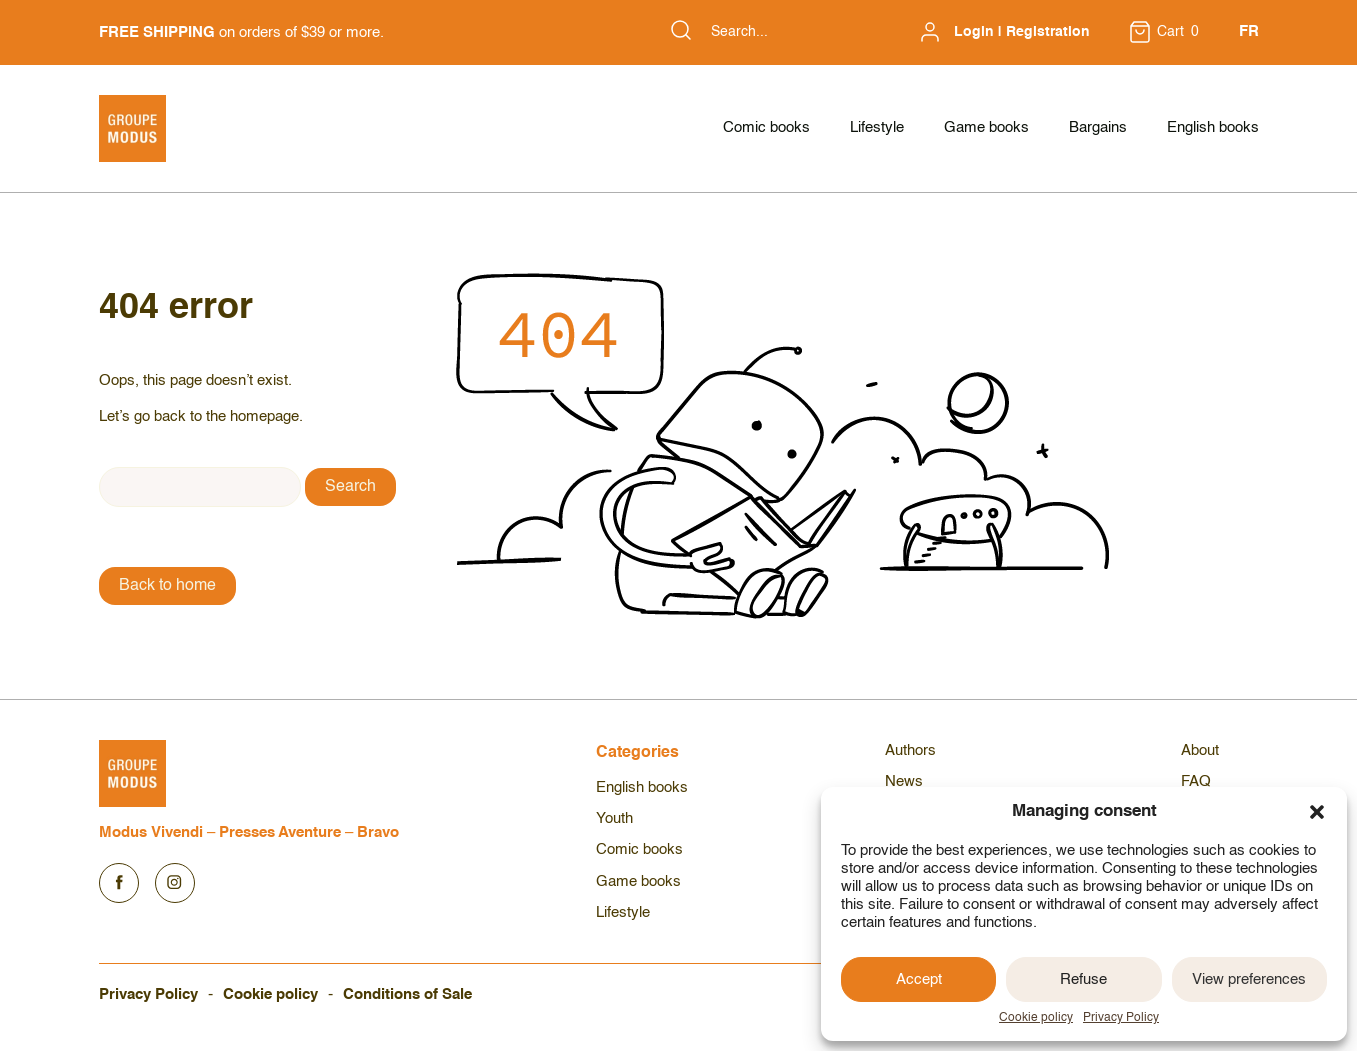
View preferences (1249, 979)
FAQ (1196, 781)
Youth (614, 818)
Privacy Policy (1121, 1018)
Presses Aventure (280, 832)
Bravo (378, 832)
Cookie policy (1036, 1018)
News (904, 781)
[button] (1317, 812)
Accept (919, 979)
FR (1249, 31)
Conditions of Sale (407, 994)
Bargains (1098, 127)
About (1200, 750)
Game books (986, 127)
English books (1213, 127)
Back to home (167, 586)
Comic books (766, 127)
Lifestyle (877, 127)
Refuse (1083, 979)
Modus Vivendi (151, 832)
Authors (910, 750)
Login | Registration (1022, 32)
